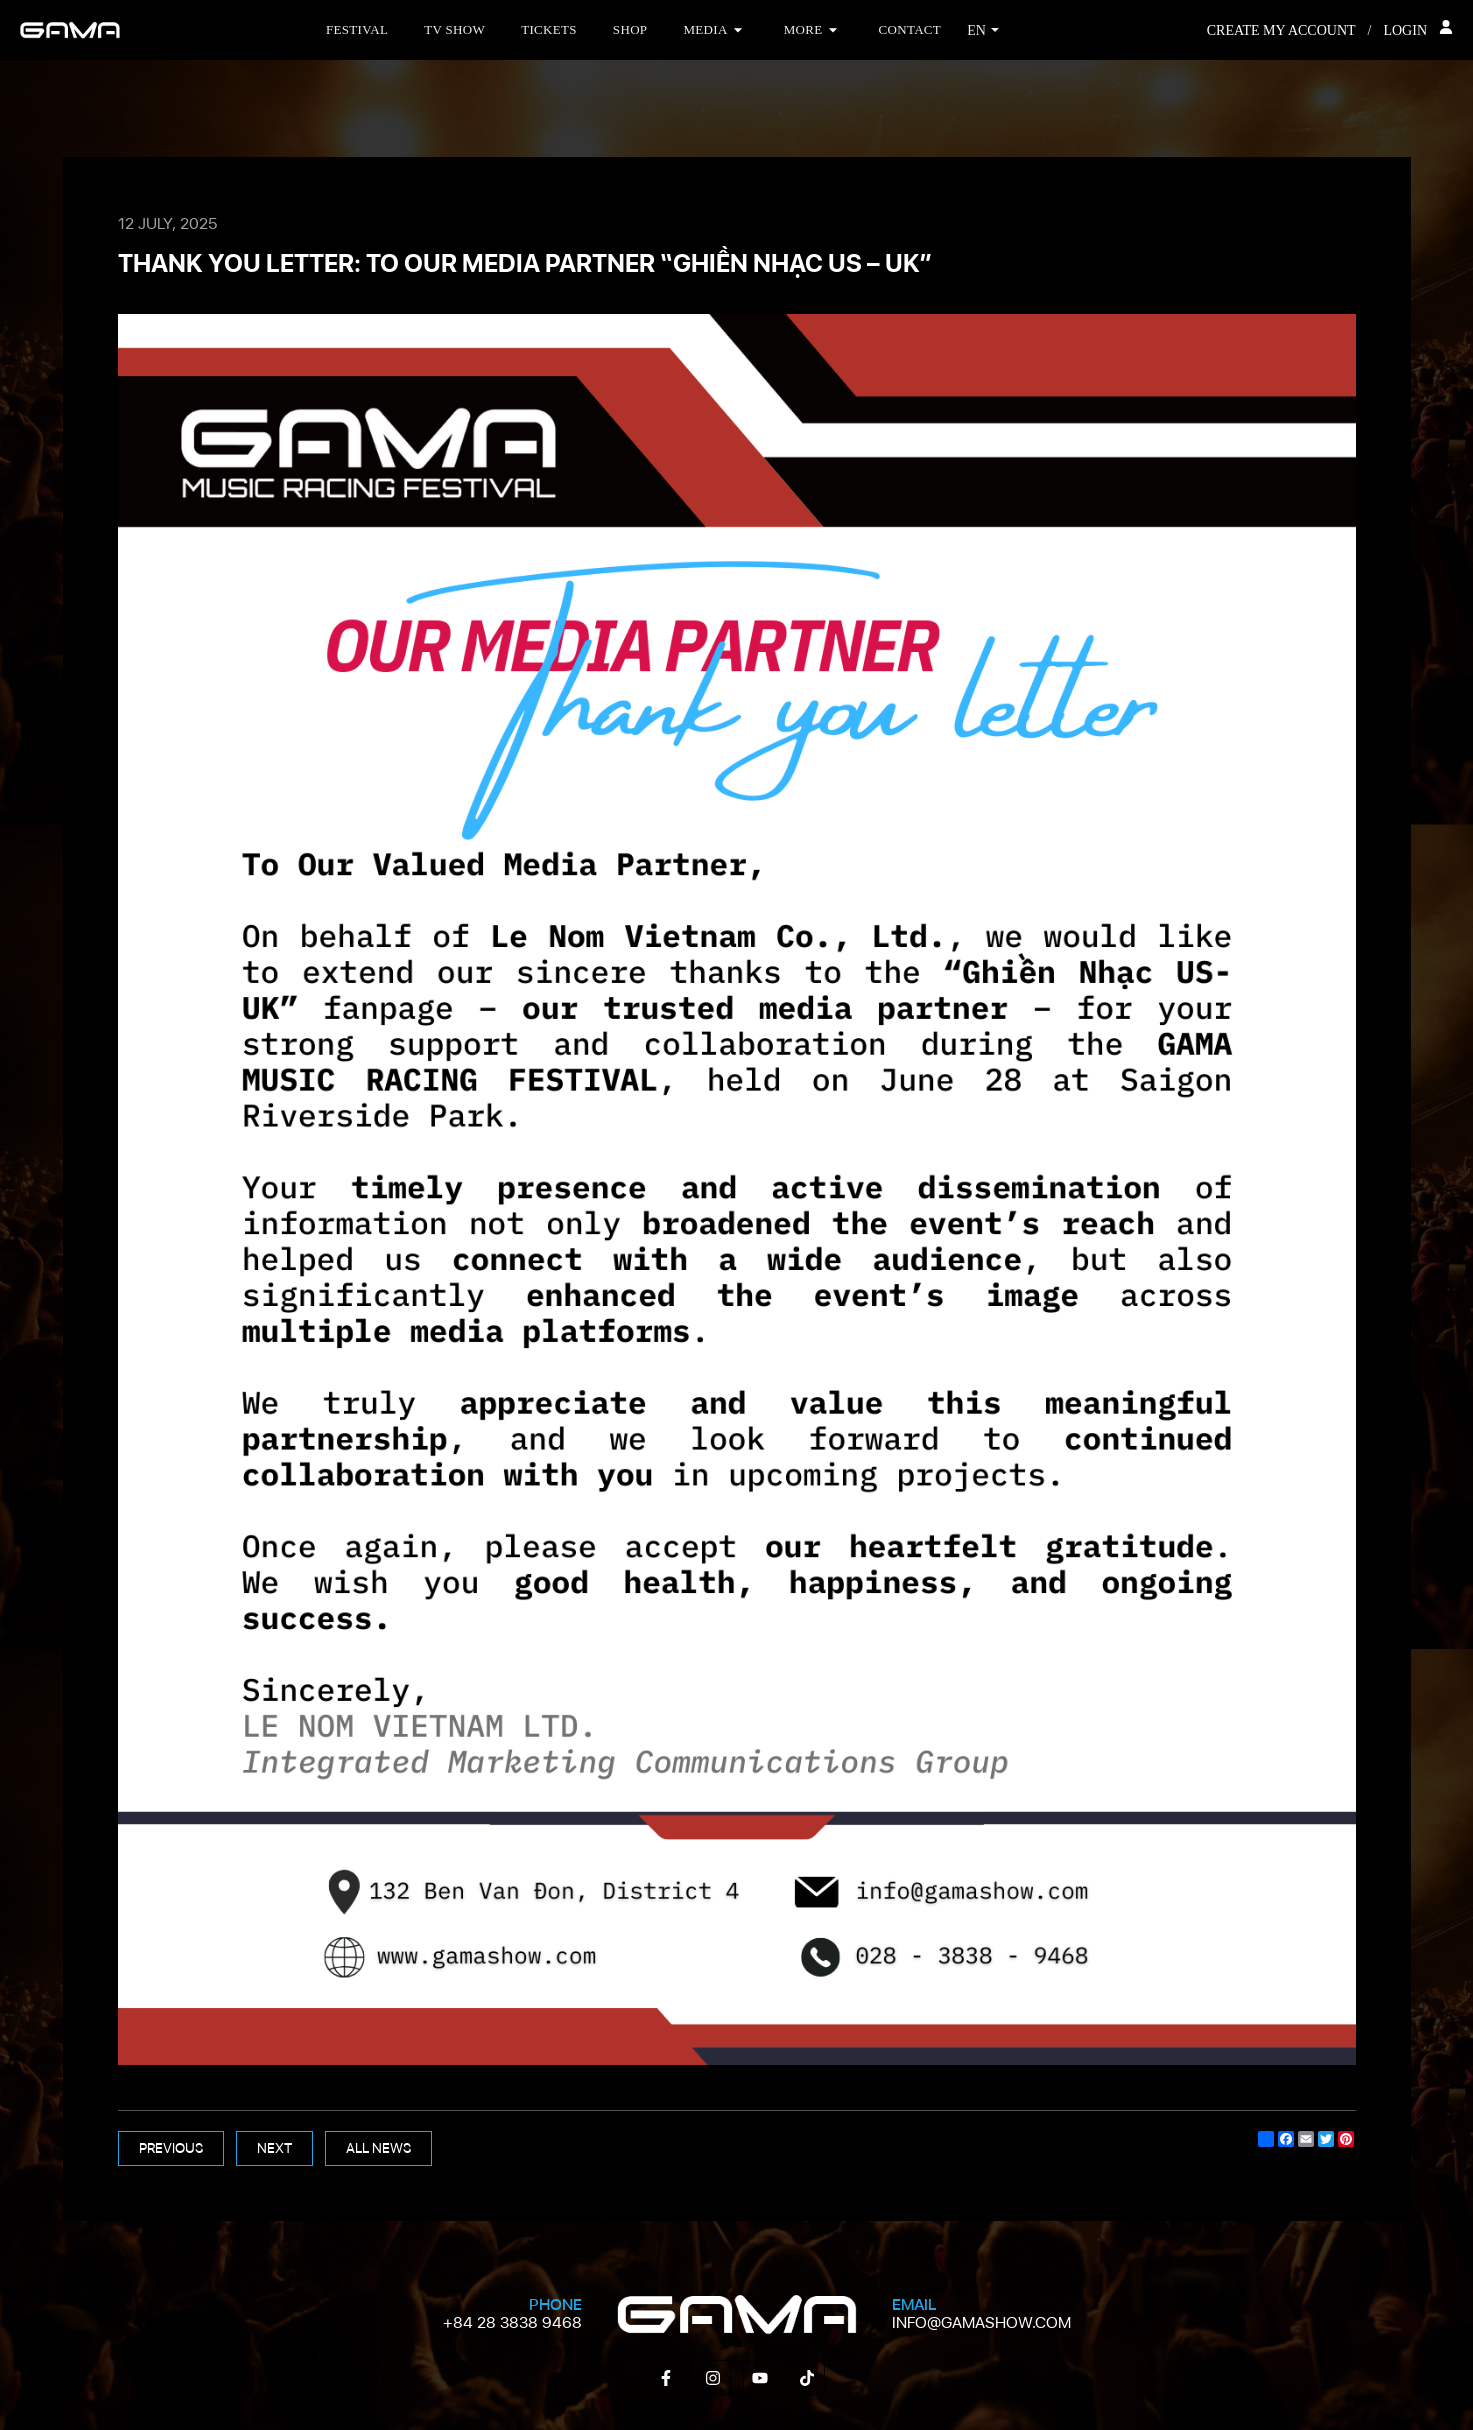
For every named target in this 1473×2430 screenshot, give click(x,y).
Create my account (1281, 30)
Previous (171, 2148)
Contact (910, 29)
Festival (357, 29)
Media (705, 29)
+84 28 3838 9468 (512, 2322)
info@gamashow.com (981, 2322)
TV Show (454, 29)
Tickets (549, 29)
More (803, 29)
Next (274, 2148)
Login (1418, 29)
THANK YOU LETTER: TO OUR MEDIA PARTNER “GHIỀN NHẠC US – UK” (525, 263)
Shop (630, 29)
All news (378, 2148)
